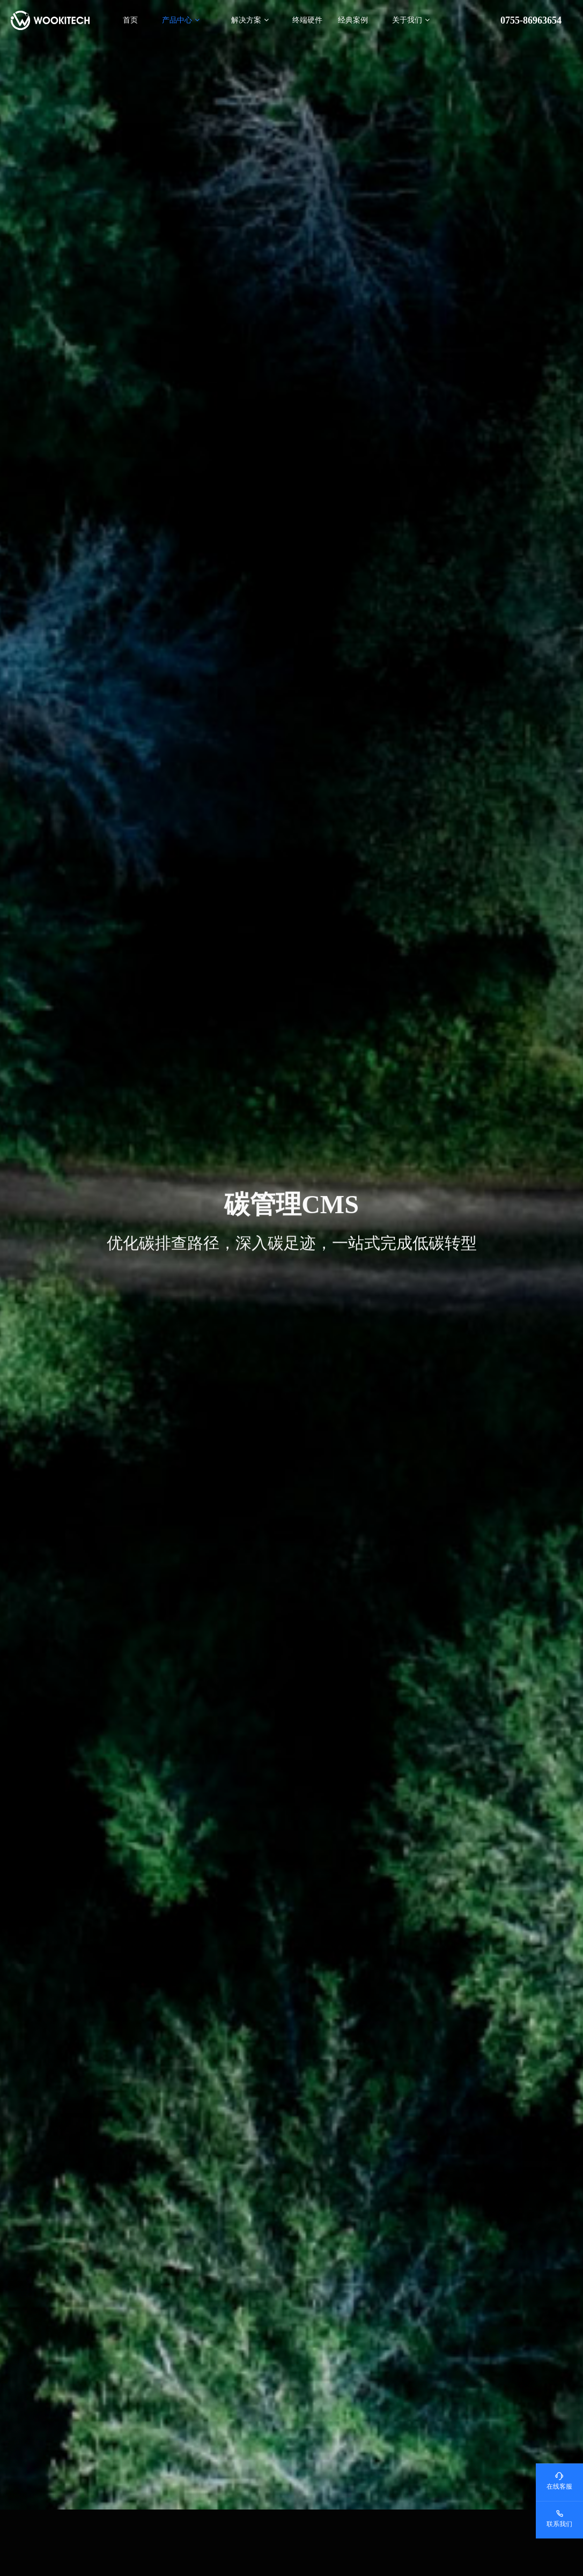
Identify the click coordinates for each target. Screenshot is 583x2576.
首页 (130, 20)
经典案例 (353, 20)
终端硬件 (307, 20)
